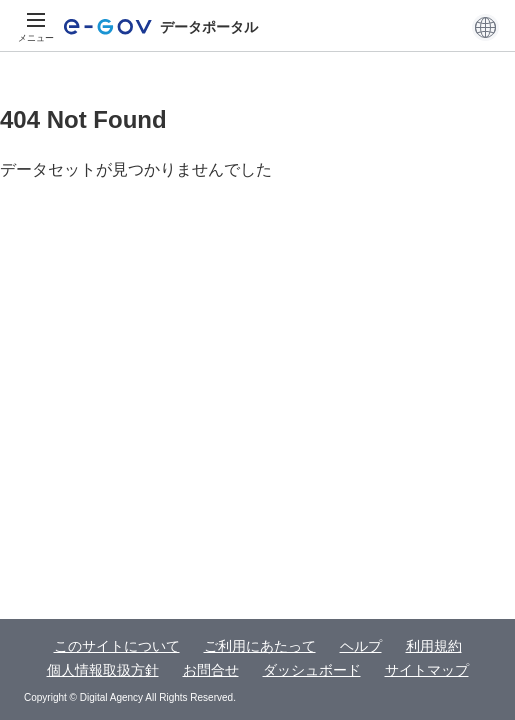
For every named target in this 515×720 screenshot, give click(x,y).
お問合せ (211, 670)
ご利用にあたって (260, 646)
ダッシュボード (312, 670)
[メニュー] (36, 27)
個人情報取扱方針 (103, 670)
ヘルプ (361, 646)
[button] (485, 27)
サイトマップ (427, 670)
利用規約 (434, 646)
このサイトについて (117, 646)
